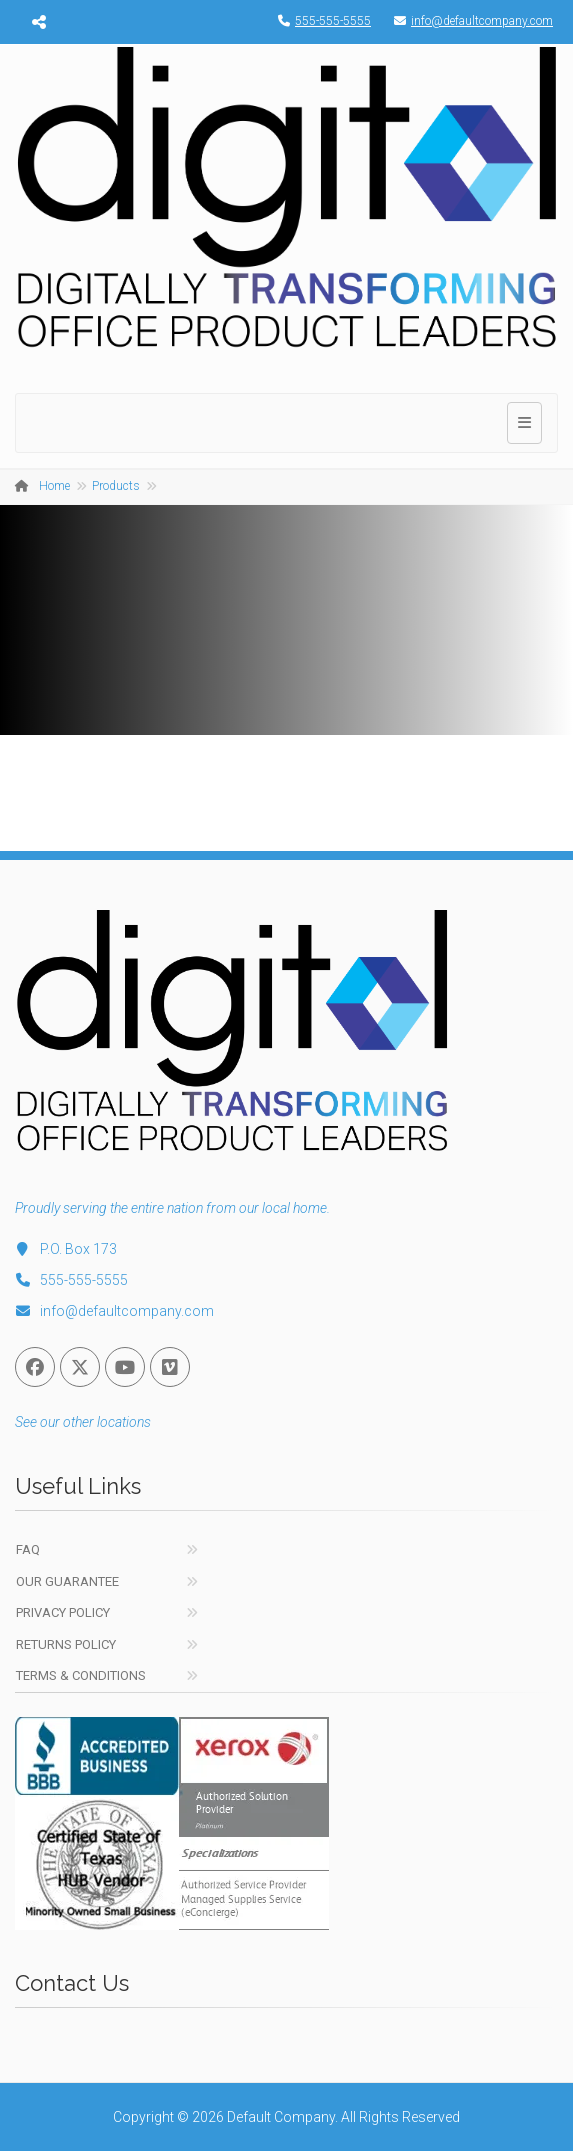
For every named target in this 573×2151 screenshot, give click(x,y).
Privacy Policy (63, 1612)
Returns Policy (66, 1644)
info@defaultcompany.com (468, 21)
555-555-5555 (319, 21)
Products (116, 486)
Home (54, 486)
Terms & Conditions (81, 1675)
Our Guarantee (67, 1581)
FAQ (28, 1549)
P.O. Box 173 (66, 1249)
